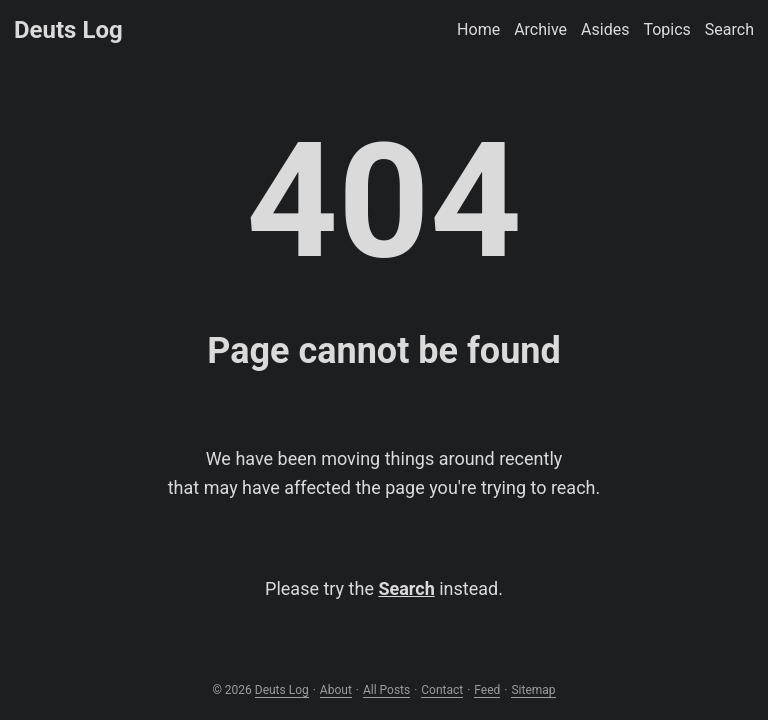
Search (406, 588)
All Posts (386, 690)
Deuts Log (68, 30)
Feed (487, 690)
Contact (442, 690)
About (336, 690)
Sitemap (533, 690)
